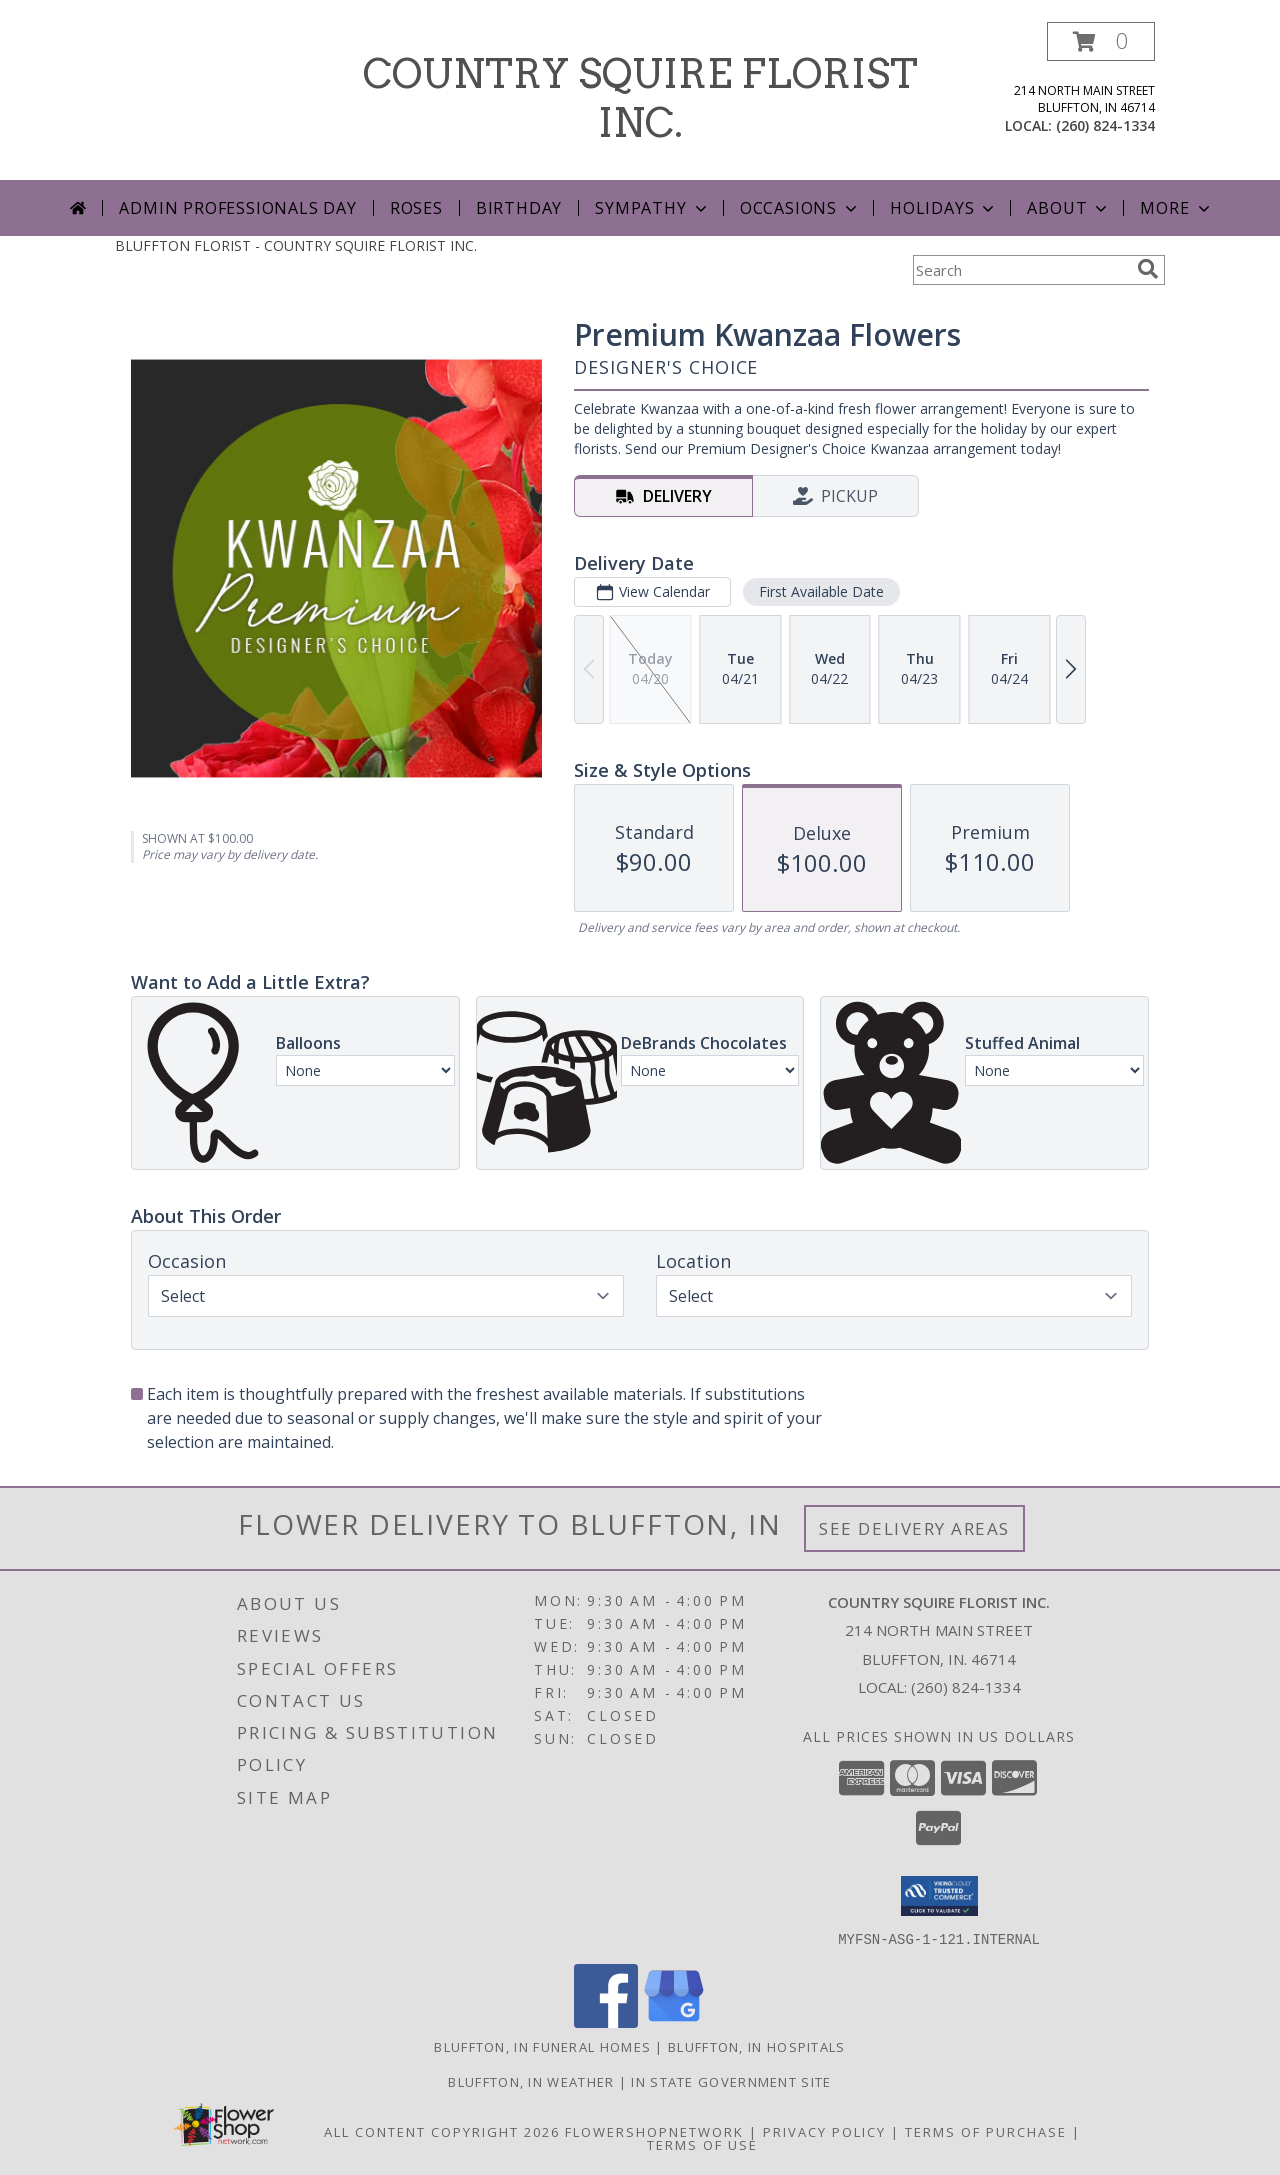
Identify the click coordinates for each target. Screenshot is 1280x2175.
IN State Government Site (731, 2081)
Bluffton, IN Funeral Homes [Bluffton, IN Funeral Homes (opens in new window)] (542, 2046)
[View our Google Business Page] (674, 2021)
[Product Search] (1021, 270)
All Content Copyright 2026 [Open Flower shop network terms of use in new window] (442, 2131)
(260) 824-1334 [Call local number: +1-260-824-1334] (1105, 125)
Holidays (944, 208)
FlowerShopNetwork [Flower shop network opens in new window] (654, 2131)
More (1176, 208)
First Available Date (821, 591)
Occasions (800, 208)
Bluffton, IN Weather (531, 2081)
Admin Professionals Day (237, 208)
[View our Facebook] (606, 2021)
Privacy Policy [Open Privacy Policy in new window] (824, 2131)
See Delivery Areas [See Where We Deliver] (914, 1528)
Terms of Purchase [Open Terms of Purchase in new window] (986, 2131)
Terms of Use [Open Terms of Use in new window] (702, 2144)
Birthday (519, 208)
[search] (1148, 269)
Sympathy (652, 208)
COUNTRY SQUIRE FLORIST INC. (640, 98)
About (1069, 208)
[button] (1101, 41)
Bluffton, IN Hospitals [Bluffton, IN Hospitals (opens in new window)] (757, 2046)
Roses (416, 208)
